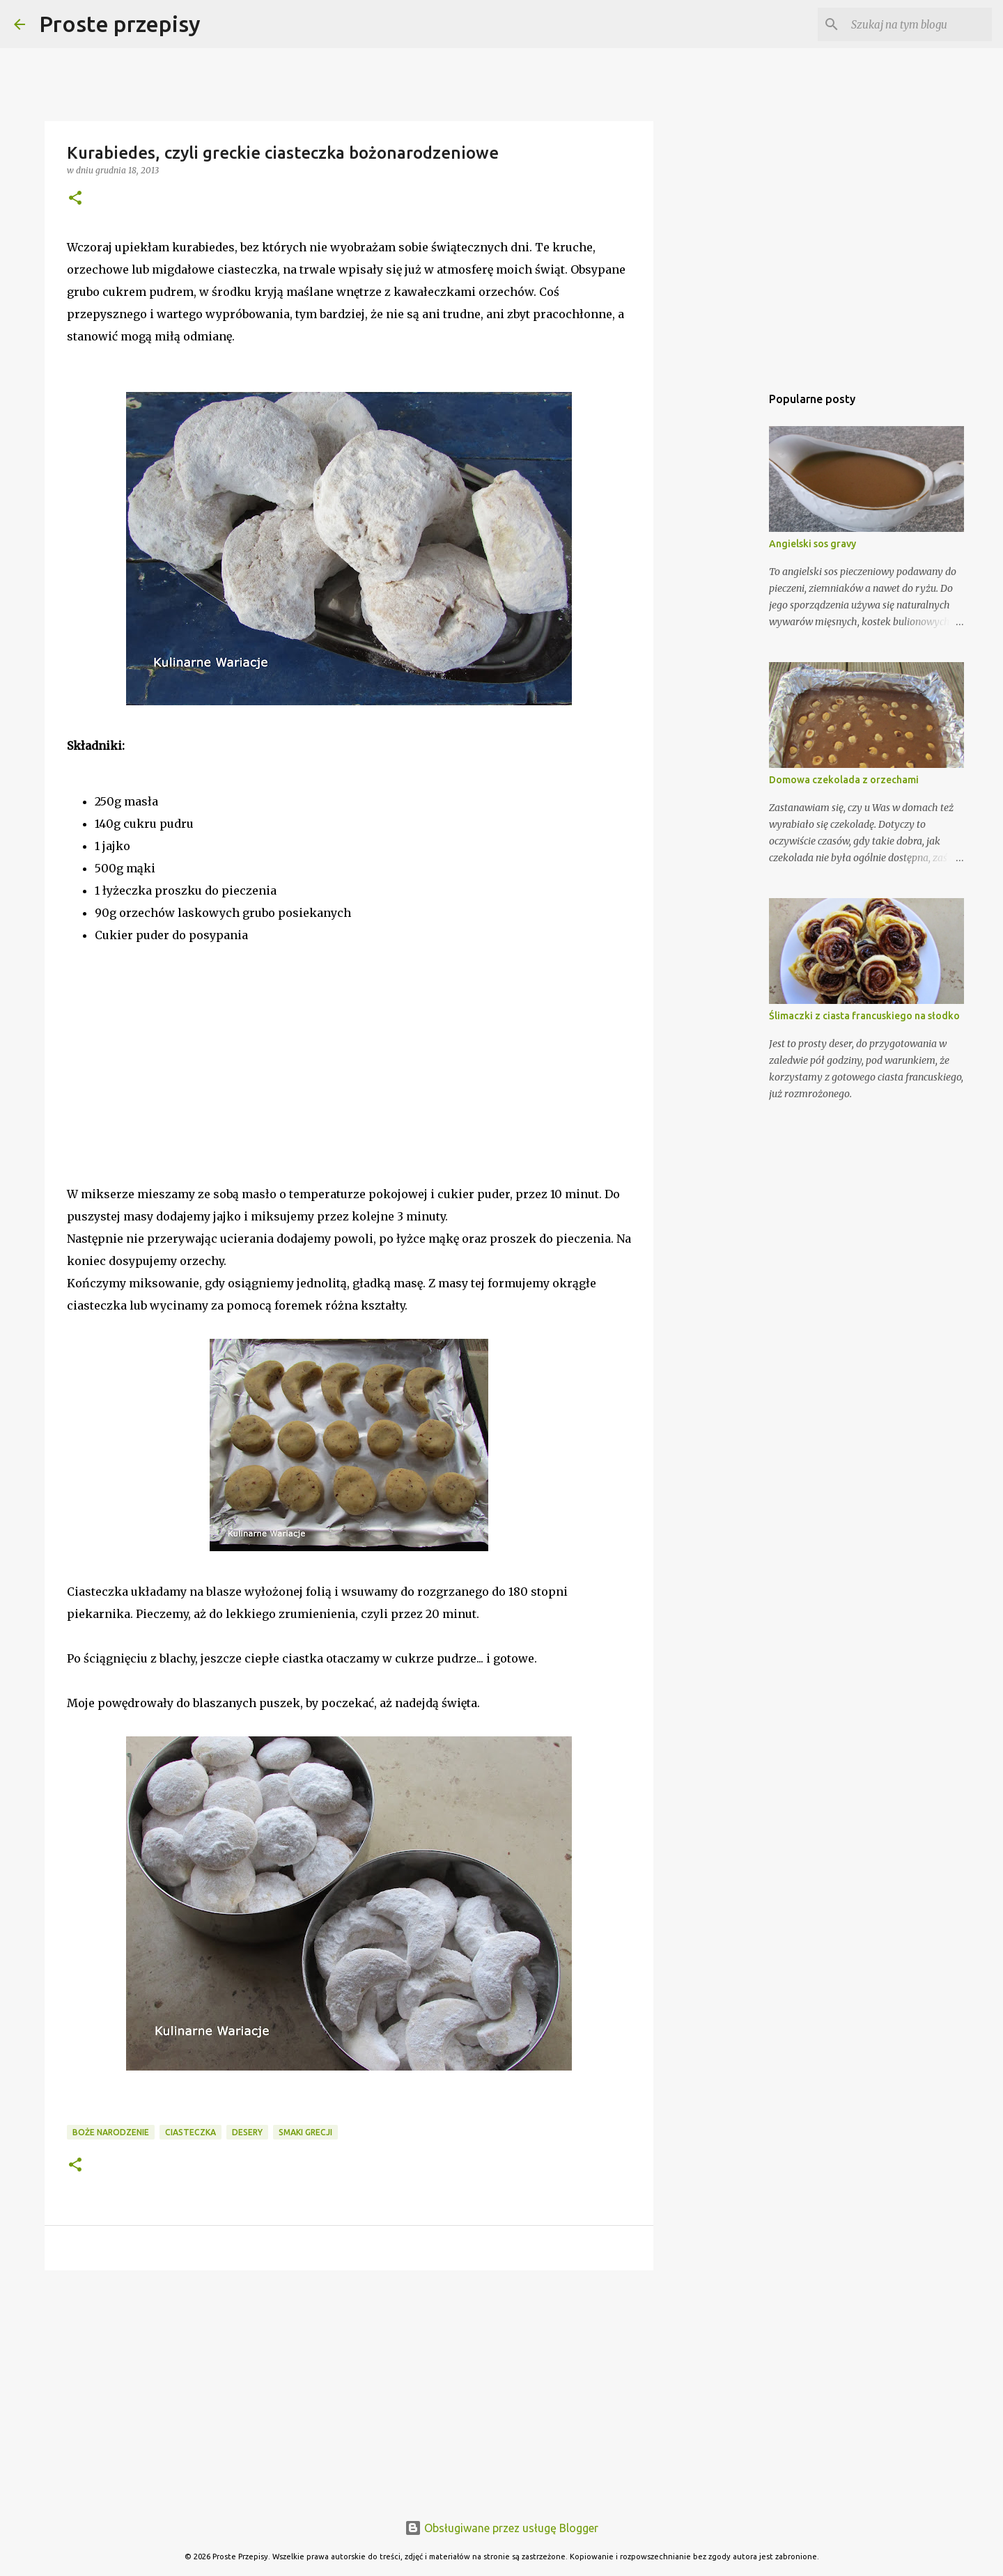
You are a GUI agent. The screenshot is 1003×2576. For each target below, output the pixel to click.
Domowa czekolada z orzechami (844, 779)
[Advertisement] (171, 1089)
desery (247, 2132)
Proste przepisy (120, 23)
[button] (75, 198)
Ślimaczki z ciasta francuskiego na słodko (864, 1015)
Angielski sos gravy (812, 543)
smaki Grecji (305, 2132)
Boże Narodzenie (110, 2132)
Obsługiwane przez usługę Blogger (501, 2528)
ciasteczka (190, 2132)
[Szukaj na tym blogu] (919, 24)
